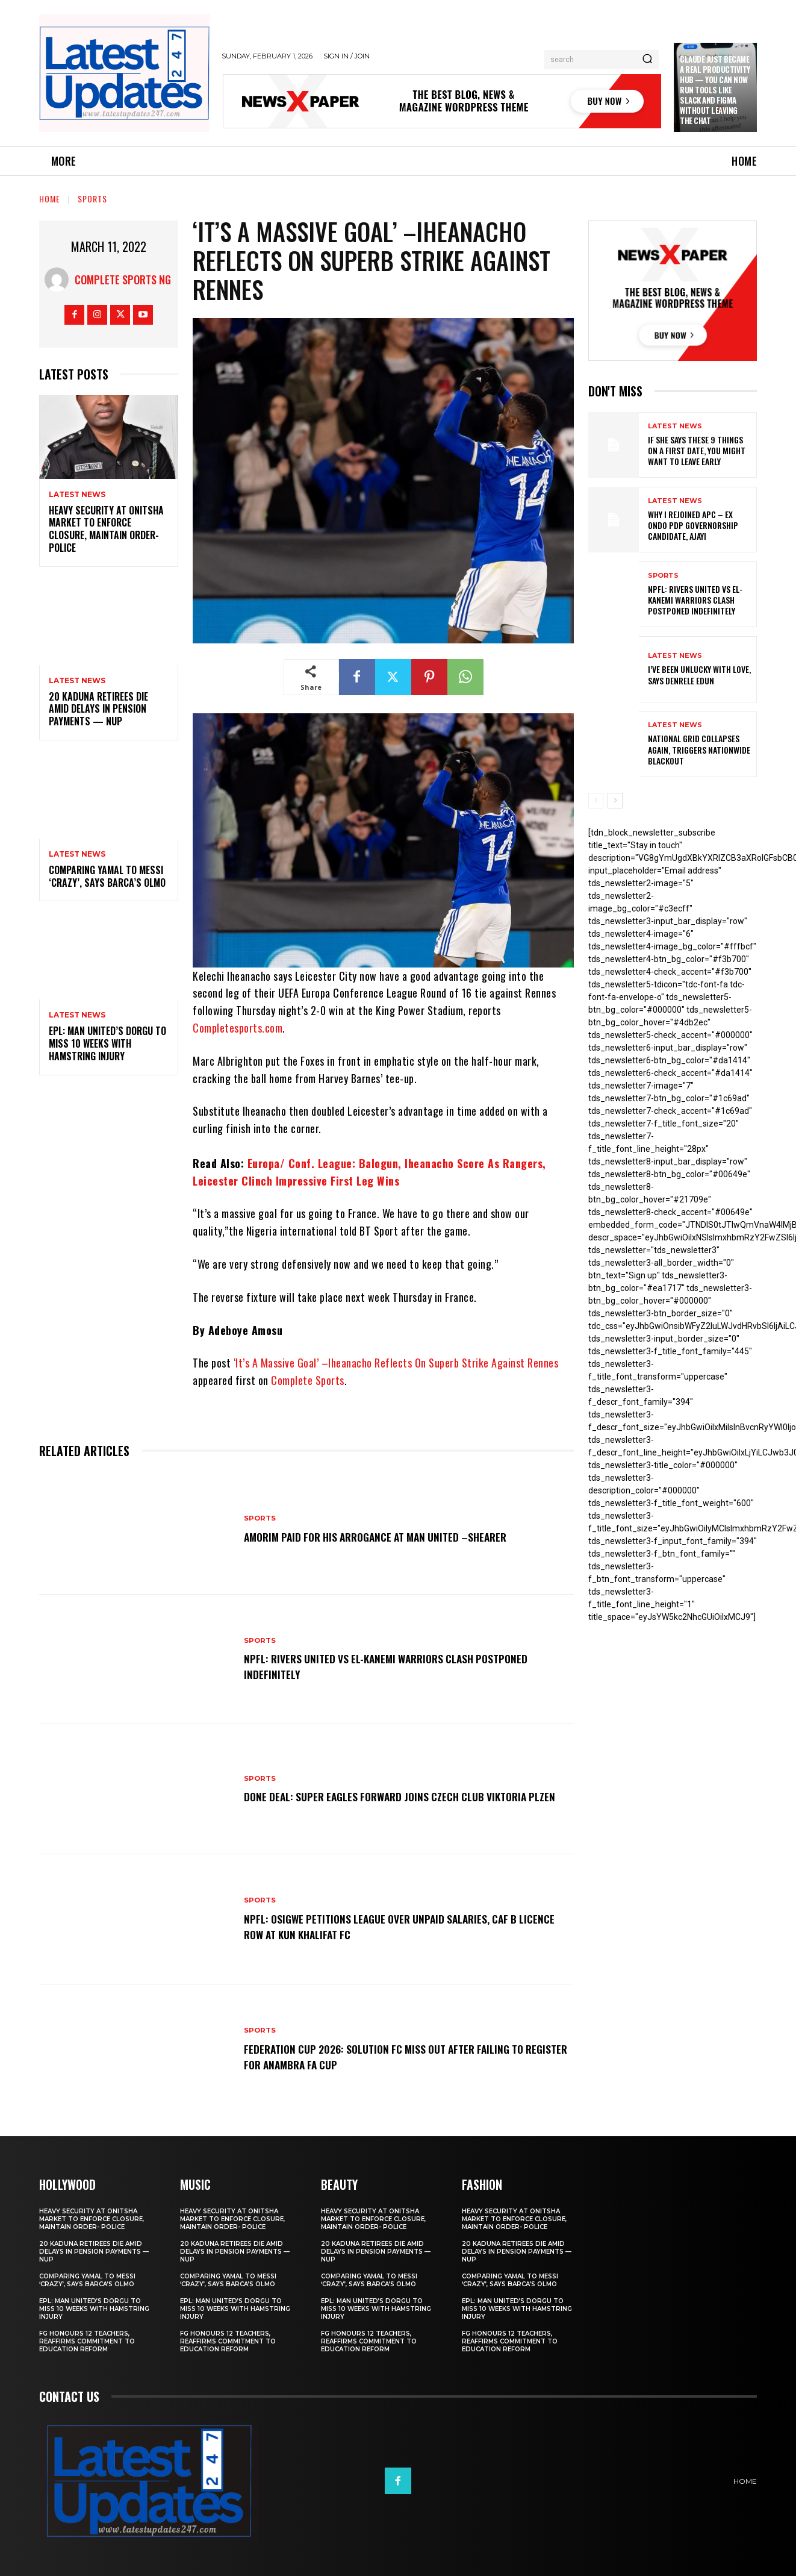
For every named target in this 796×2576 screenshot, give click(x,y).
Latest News (77, 494)
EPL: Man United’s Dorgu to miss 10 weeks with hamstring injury (107, 1043)
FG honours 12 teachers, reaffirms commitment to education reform (87, 2341)
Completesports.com (237, 1028)
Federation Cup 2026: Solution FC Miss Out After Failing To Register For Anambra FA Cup (401, 2056)
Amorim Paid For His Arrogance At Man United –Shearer (392, 1536)
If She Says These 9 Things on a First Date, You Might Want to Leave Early (696, 450)
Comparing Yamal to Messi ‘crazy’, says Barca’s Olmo (107, 876)
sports (92, 198)
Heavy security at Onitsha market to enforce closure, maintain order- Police (106, 529)
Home (49, 198)
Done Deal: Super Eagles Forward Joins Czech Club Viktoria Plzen (402, 1796)
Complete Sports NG (123, 279)
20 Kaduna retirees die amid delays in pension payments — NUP (98, 709)
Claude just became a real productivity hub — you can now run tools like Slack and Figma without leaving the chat (715, 89)
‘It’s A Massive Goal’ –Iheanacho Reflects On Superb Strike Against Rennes (396, 1363)
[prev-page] (595, 800)
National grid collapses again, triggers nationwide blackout (699, 749)
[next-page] (615, 800)
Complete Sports (307, 1380)
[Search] (647, 59)
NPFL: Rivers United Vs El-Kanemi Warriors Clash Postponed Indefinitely (403, 1666)
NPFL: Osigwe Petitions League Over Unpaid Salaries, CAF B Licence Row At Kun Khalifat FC (397, 1926)
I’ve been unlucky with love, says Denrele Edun (699, 674)
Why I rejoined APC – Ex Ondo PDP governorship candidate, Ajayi (693, 525)
